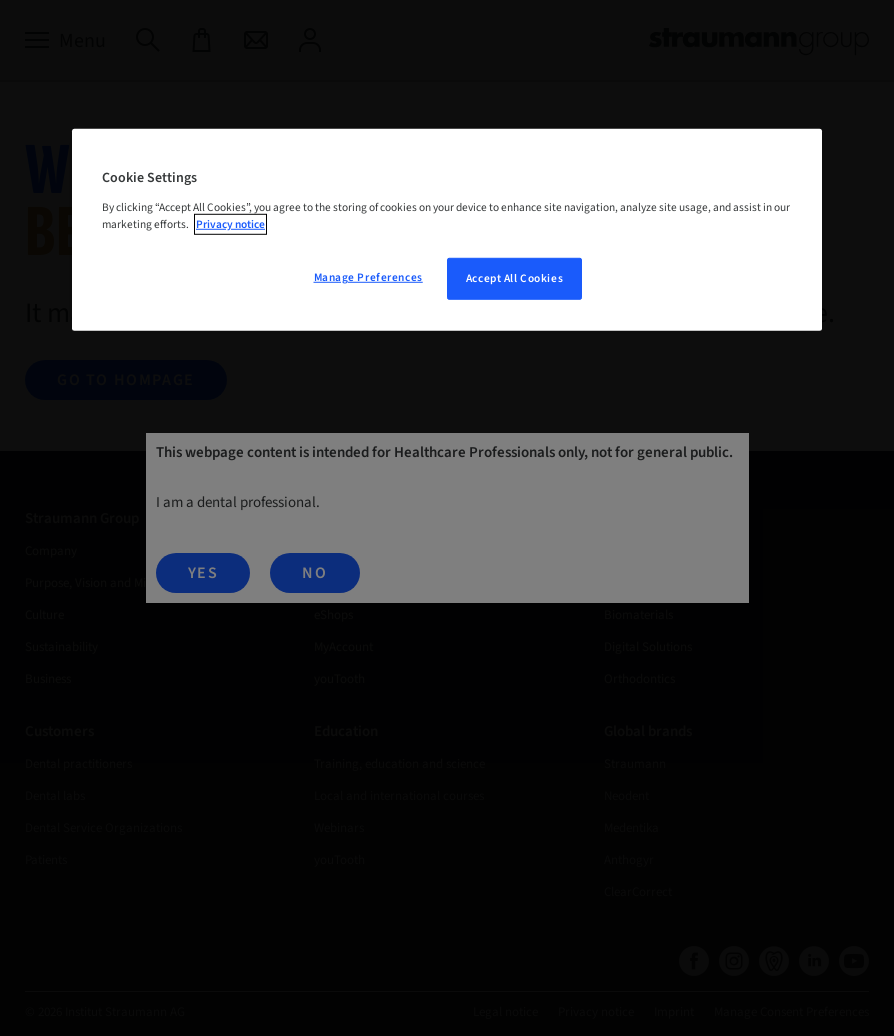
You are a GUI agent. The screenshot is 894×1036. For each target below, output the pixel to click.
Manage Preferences (368, 277)
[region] (447, 230)
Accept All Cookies (514, 278)
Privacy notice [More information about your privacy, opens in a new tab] (230, 224)
